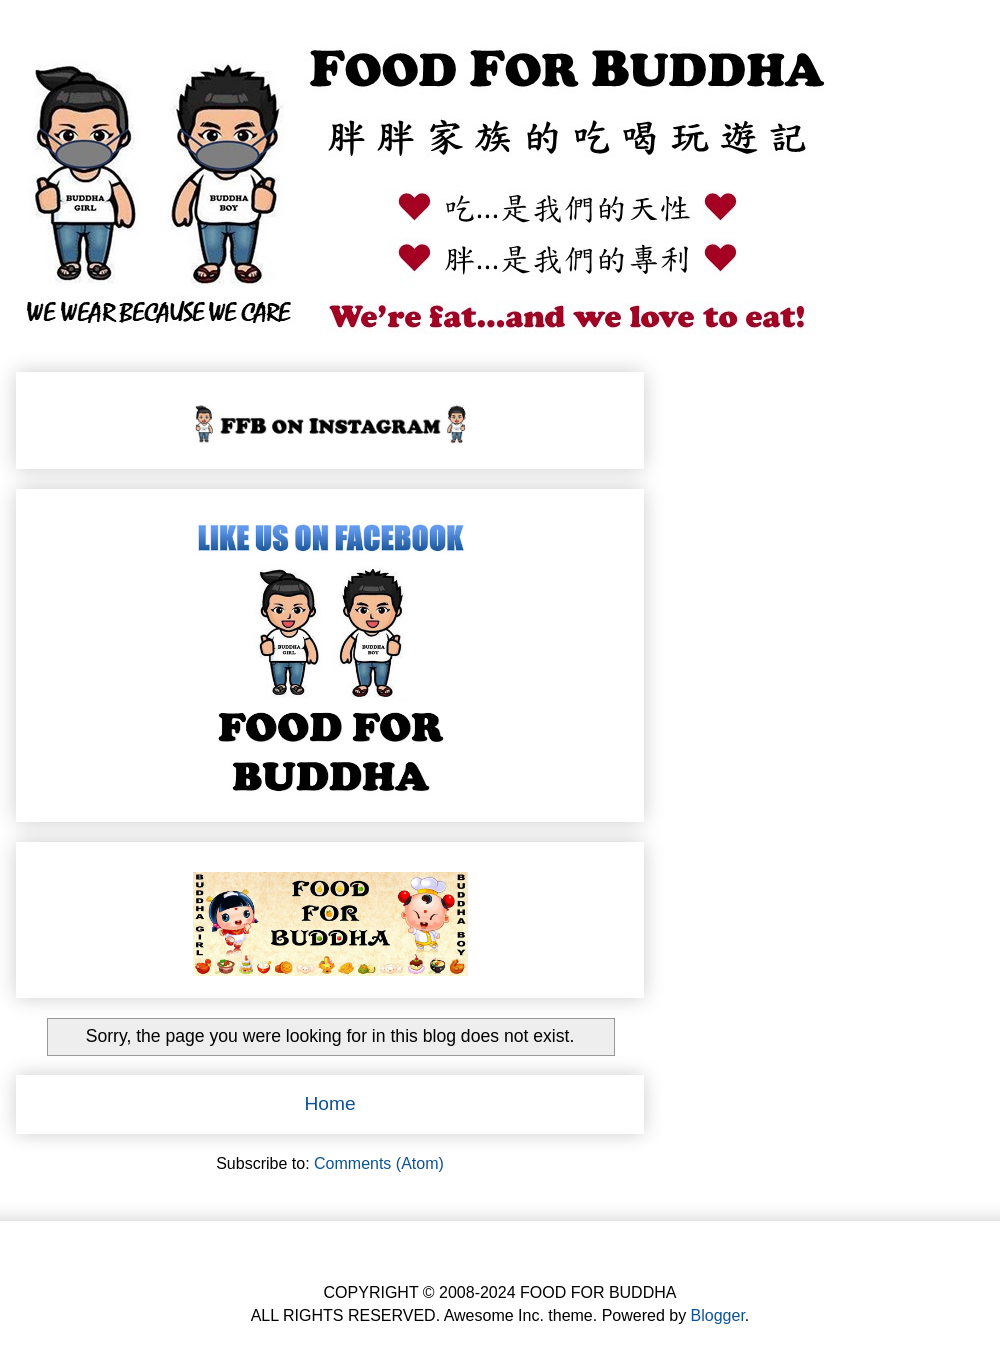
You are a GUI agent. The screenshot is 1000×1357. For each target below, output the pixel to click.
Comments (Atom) (379, 1163)
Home (329, 1103)
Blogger (718, 1315)
